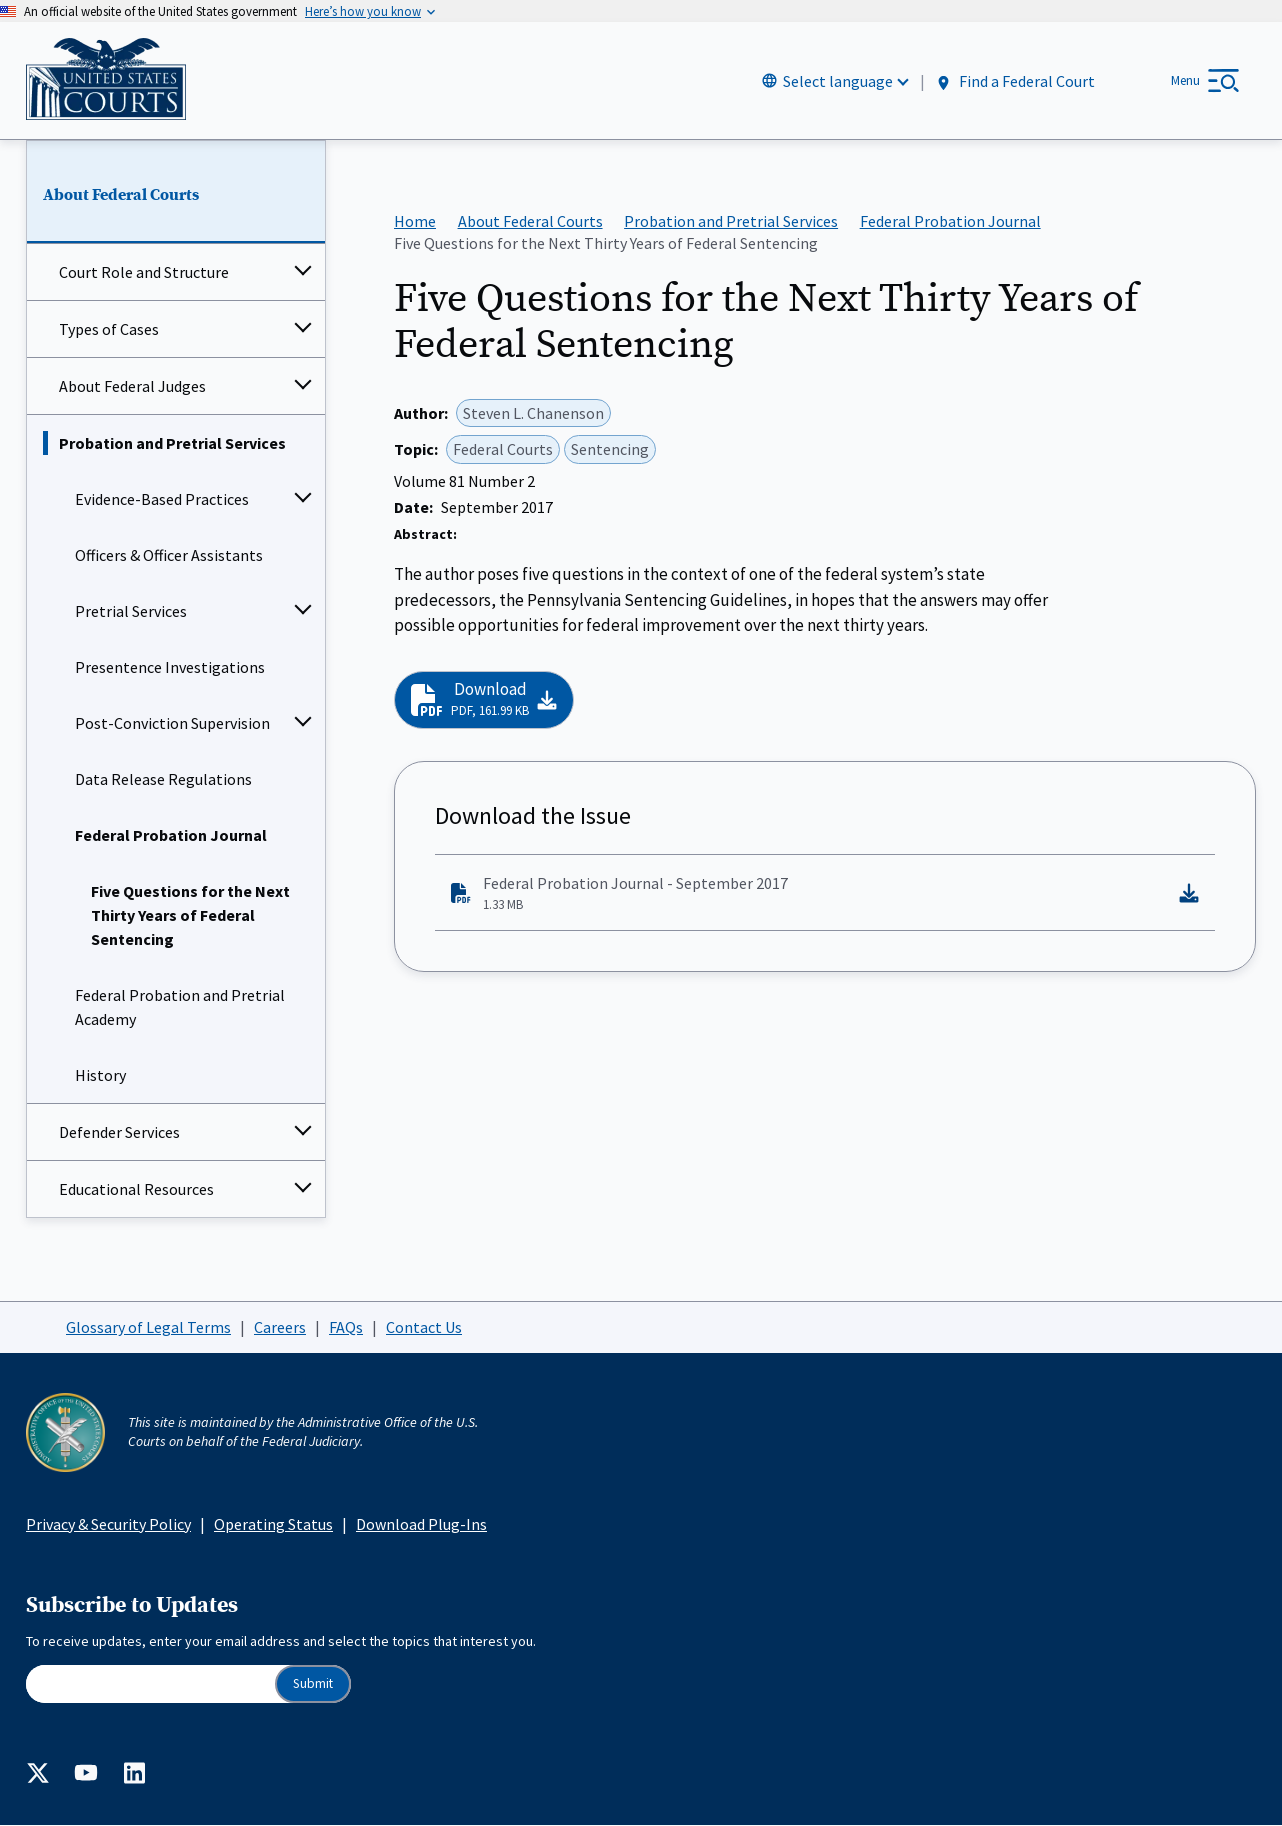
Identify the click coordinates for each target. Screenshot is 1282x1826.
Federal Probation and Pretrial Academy (180, 1008)
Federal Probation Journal (171, 836)
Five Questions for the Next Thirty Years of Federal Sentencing (190, 916)
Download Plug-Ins (421, 1524)
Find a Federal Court (1014, 81)
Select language (838, 81)
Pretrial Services (131, 612)
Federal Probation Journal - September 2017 (809, 894)
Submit (313, 1684)
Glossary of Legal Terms (148, 1327)
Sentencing (610, 450)
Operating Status (273, 1524)
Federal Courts (503, 450)
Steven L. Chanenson (533, 413)
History (100, 1076)
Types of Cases (109, 330)
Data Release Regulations (163, 780)
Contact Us (424, 1327)
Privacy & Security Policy (108, 1524)
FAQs (346, 1327)
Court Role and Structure (144, 273)
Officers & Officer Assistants (169, 556)
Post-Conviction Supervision (172, 724)
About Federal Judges (132, 387)
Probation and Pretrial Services (172, 444)
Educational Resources (136, 1190)
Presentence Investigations (170, 668)
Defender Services (119, 1133)
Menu (1185, 80)
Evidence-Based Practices (162, 500)
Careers (280, 1327)
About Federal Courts (121, 195)
